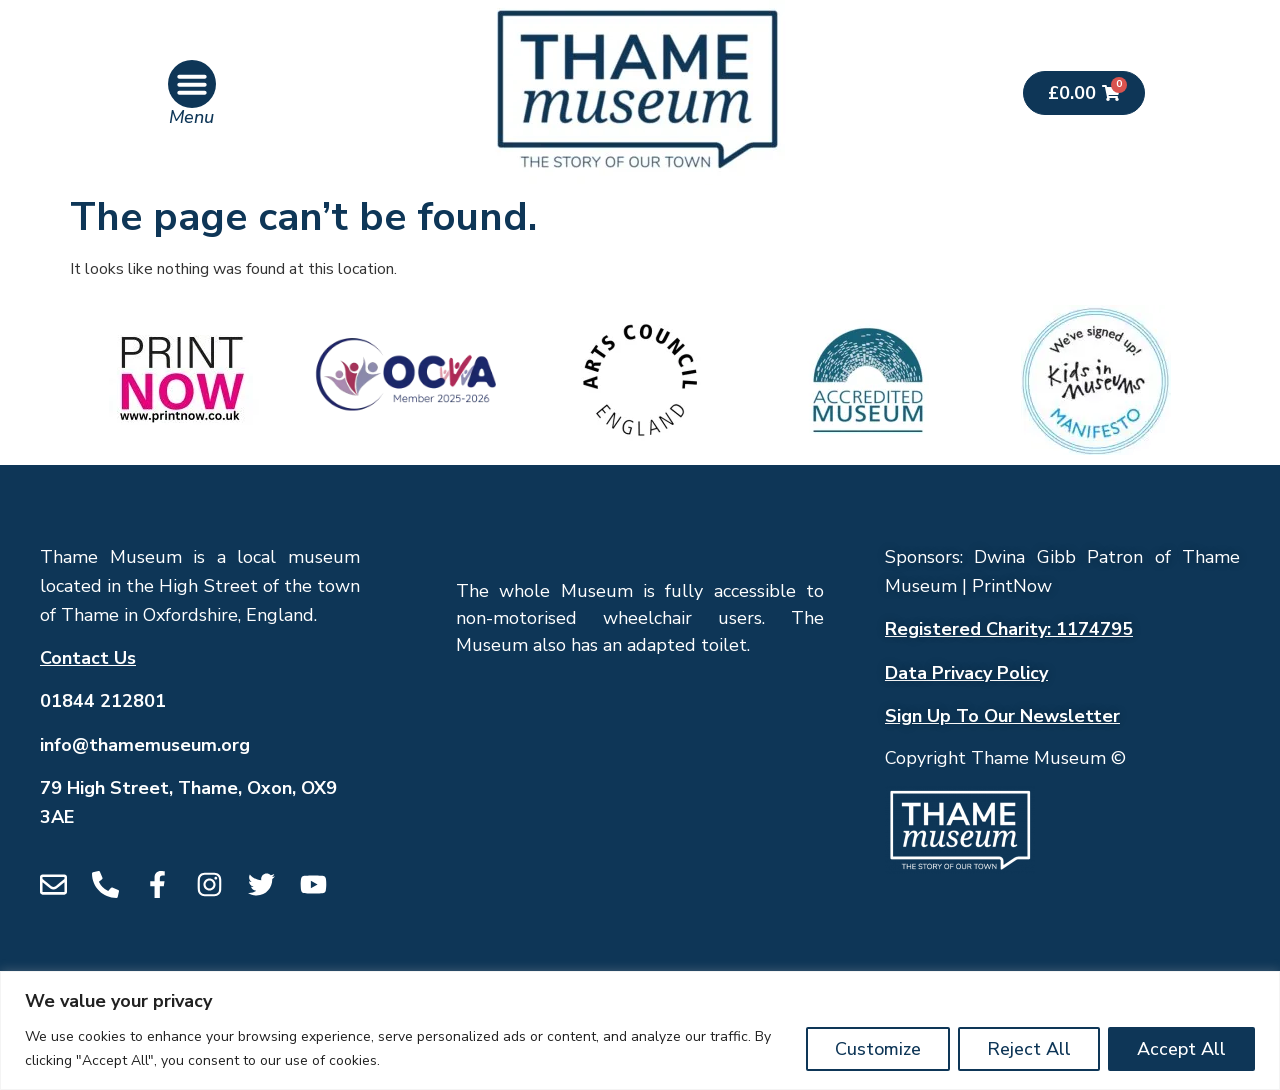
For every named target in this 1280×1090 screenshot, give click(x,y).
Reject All (1029, 1049)
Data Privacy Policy (966, 673)
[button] (192, 84)
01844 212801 (103, 701)
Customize (878, 1049)
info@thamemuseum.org (145, 745)
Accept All (1181, 1049)
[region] (640, 1030)
